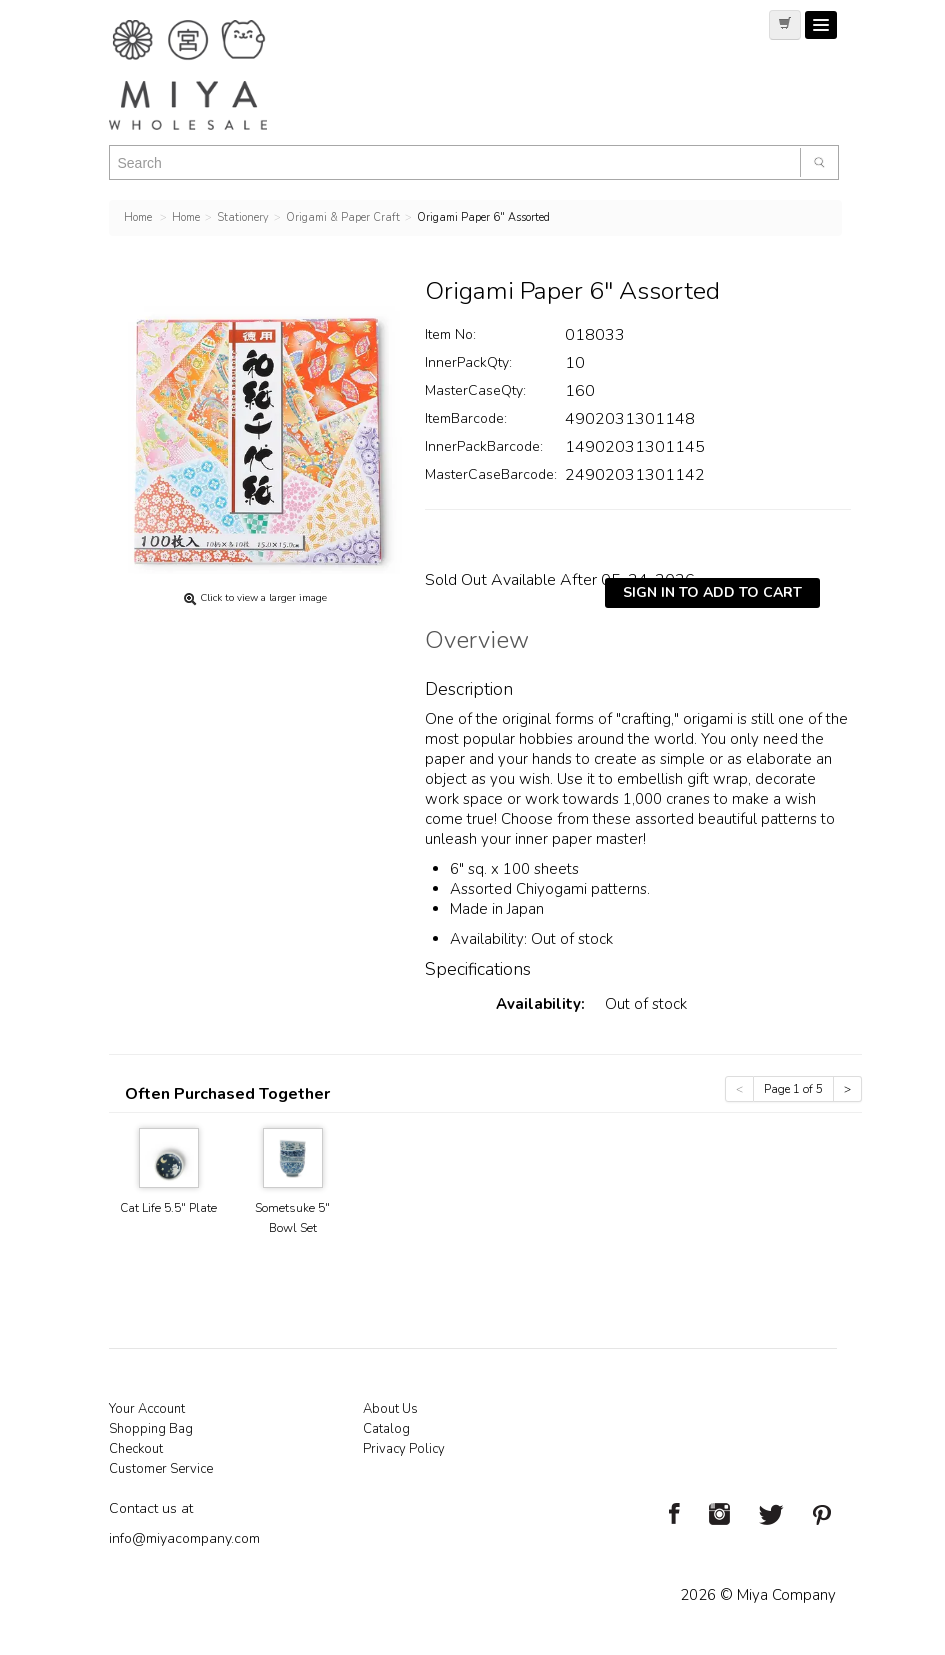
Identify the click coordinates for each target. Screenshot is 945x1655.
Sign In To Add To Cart (712, 592)
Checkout (136, 1449)
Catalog (386, 1429)
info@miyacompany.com (184, 1538)
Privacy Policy (404, 1449)
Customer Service (161, 1469)
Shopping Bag (151, 1429)
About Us (390, 1409)
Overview (477, 643)
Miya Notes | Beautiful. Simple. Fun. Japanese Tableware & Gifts (209, 75)
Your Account (147, 1409)
